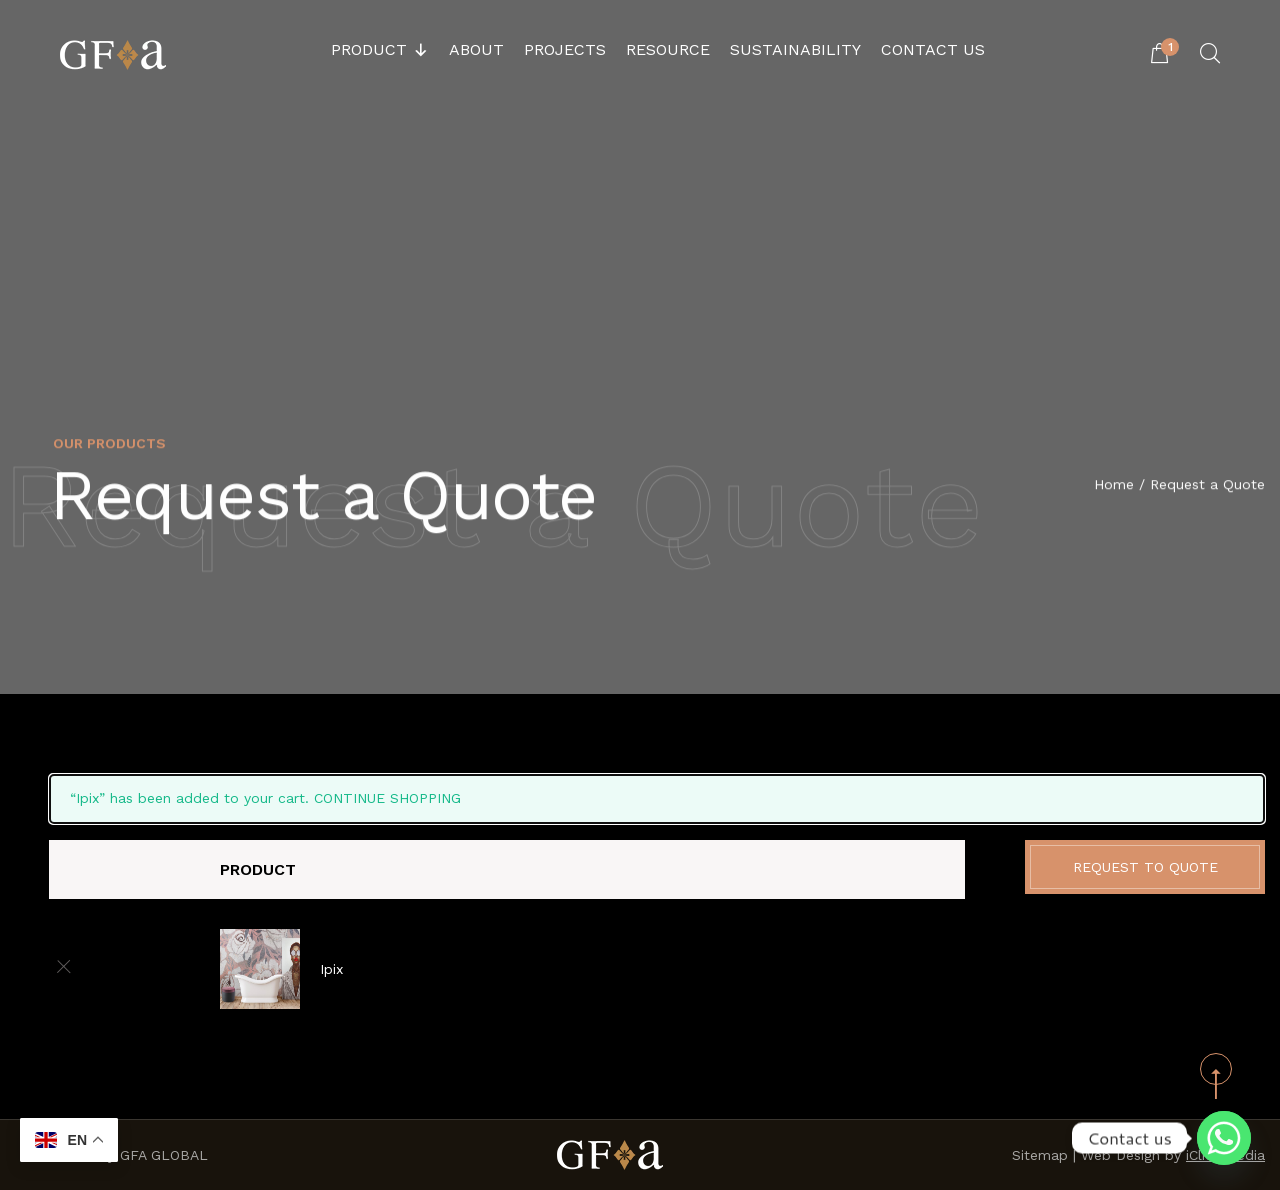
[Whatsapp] (1224, 1138)
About (476, 49)
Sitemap (1040, 1155)
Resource (668, 49)
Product (380, 50)
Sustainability (795, 49)
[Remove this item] (64, 968)
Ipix (331, 969)
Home (1114, 486)
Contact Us (933, 49)
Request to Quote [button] (1145, 867)
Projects (565, 49)
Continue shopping (387, 798)
